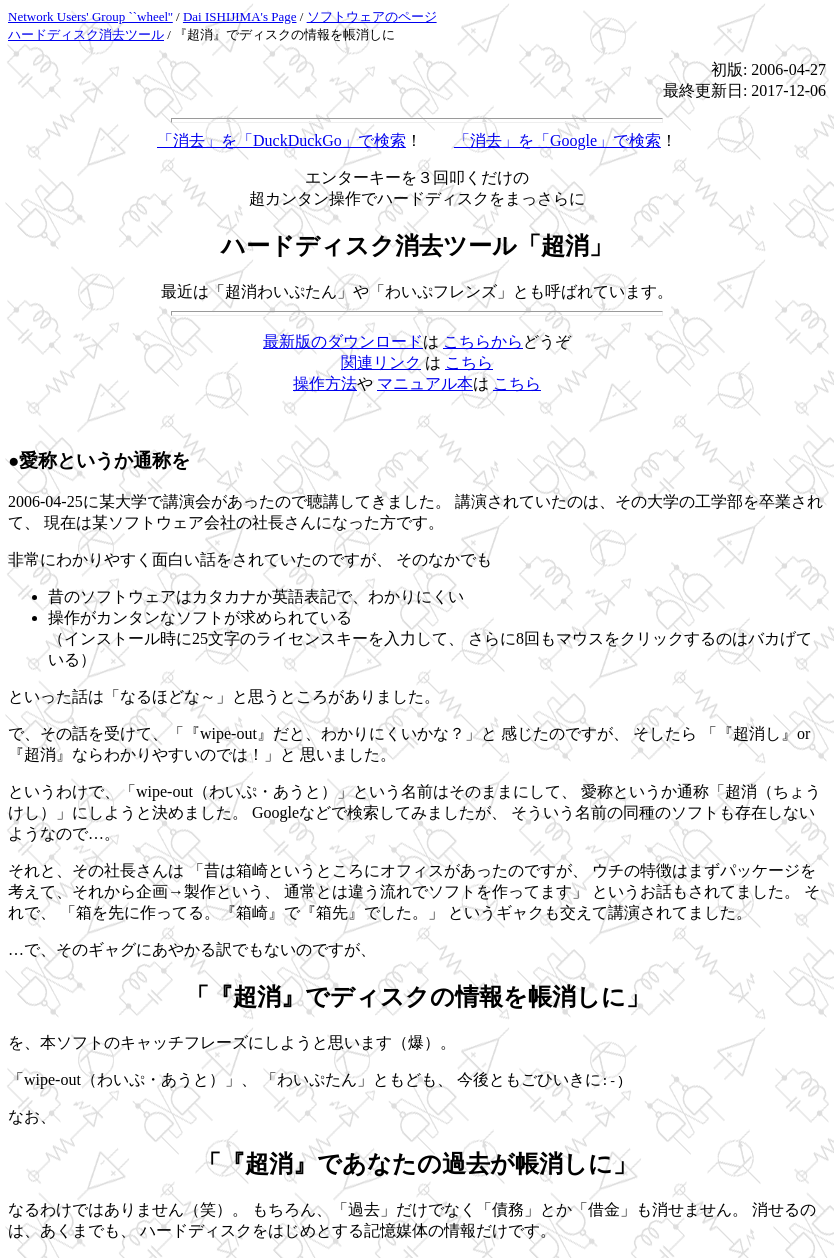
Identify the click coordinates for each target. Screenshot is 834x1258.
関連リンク (381, 362)
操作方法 (325, 383)
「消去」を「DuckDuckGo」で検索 (281, 140)
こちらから (483, 341)
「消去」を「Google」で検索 (557, 140)
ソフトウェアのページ (372, 16)
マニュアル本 (425, 383)
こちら (469, 362)
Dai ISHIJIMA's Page (240, 16)
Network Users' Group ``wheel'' (90, 16)
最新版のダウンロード (343, 341)
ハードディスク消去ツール (86, 34)
